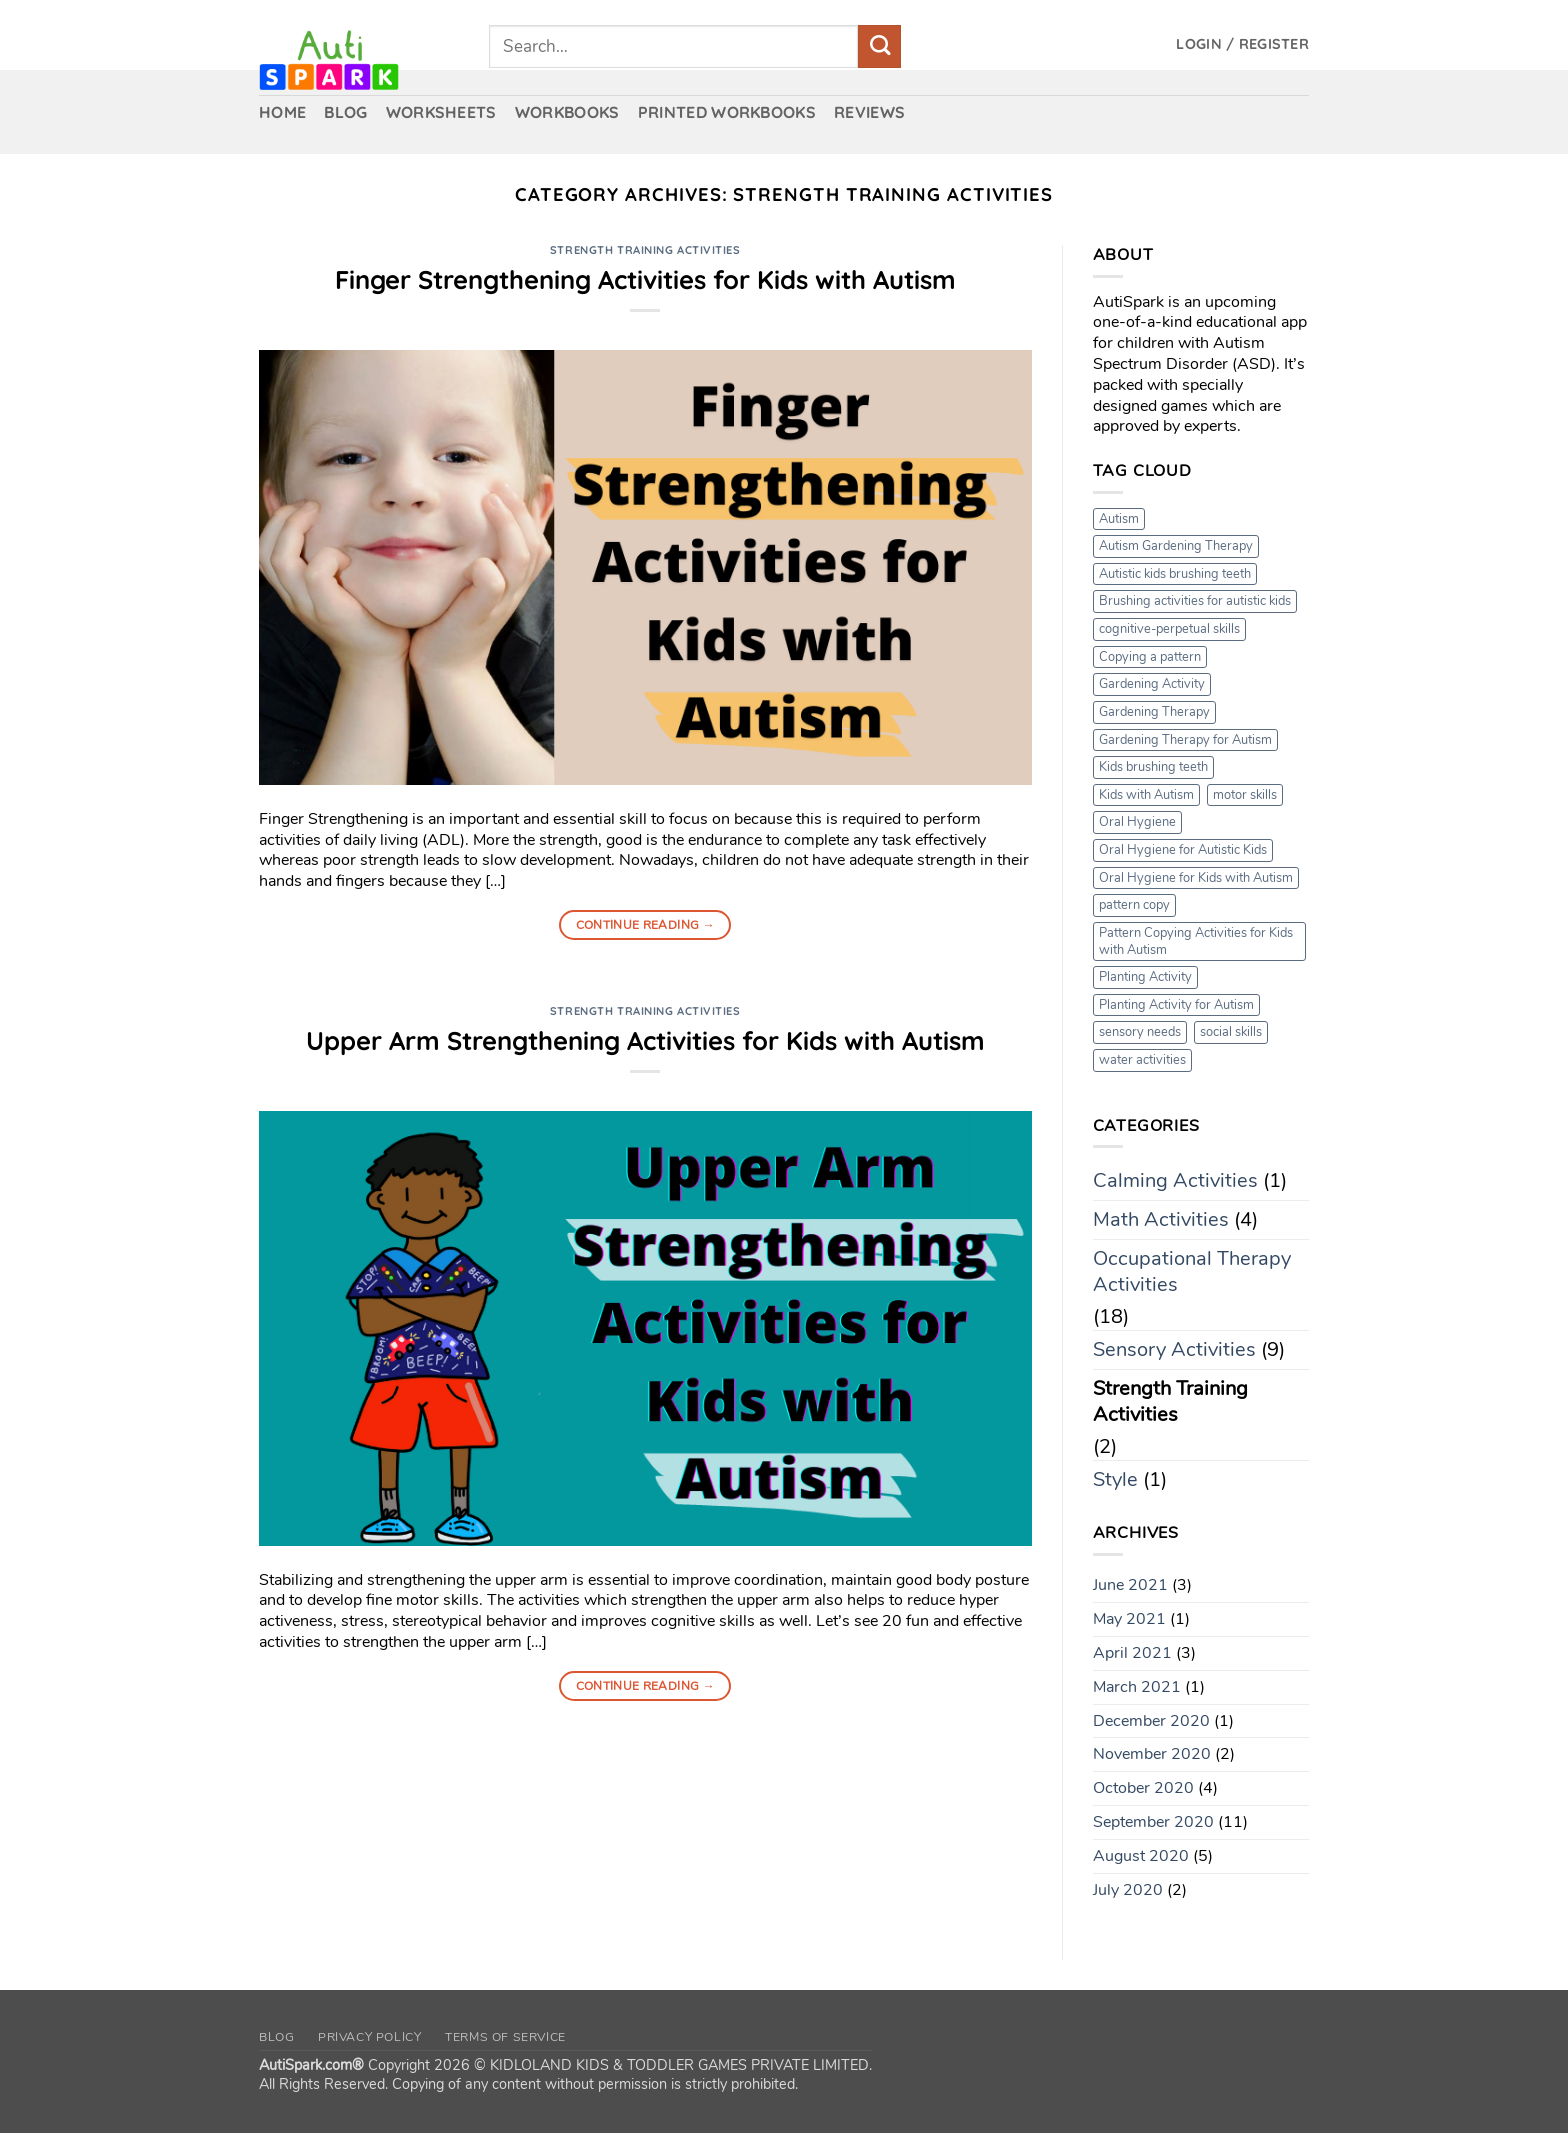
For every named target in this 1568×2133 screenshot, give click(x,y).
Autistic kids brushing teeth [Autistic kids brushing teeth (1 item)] (1175, 574)
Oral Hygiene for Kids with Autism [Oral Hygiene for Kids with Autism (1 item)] (1196, 878)
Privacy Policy (370, 2037)
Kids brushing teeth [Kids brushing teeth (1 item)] (1153, 767)
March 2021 (1137, 1687)
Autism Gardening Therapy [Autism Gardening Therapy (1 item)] (1176, 546)
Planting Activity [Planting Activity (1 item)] (1145, 977)
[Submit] (879, 46)
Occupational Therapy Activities (1192, 1271)
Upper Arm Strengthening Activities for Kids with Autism (645, 1040)
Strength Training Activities (645, 250)
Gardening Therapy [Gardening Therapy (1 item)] (1154, 712)
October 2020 (1143, 1788)
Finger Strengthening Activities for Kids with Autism (645, 279)
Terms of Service (505, 2037)
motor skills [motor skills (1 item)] (1245, 795)
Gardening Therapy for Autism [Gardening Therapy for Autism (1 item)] (1185, 740)
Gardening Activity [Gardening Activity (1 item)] (1152, 684)
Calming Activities (1175, 1180)
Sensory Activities (1174, 1349)
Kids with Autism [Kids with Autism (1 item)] (1146, 795)
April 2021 (1132, 1653)
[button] (1242, 44)
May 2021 (1129, 1619)
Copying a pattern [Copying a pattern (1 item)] (1150, 657)
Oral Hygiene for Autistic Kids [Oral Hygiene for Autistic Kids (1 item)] (1183, 850)
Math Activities (1161, 1219)
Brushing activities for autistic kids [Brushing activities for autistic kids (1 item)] (1195, 601)
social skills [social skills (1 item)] (1231, 1032)
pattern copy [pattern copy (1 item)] (1134, 905)
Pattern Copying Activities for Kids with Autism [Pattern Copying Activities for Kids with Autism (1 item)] (1196, 941)
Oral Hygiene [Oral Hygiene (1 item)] (1137, 822)
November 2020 (1152, 1754)
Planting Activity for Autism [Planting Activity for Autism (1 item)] (1176, 1005)
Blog (276, 2037)
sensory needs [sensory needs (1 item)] (1140, 1032)
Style (1115, 1479)
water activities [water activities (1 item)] (1142, 1060)
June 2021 (1130, 1585)
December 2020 (1151, 1721)
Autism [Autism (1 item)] (1119, 519)
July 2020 (1128, 1890)
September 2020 (1153, 1822)
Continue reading (646, 925)
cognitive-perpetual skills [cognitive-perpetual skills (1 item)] (1169, 629)
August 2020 (1141, 1856)
